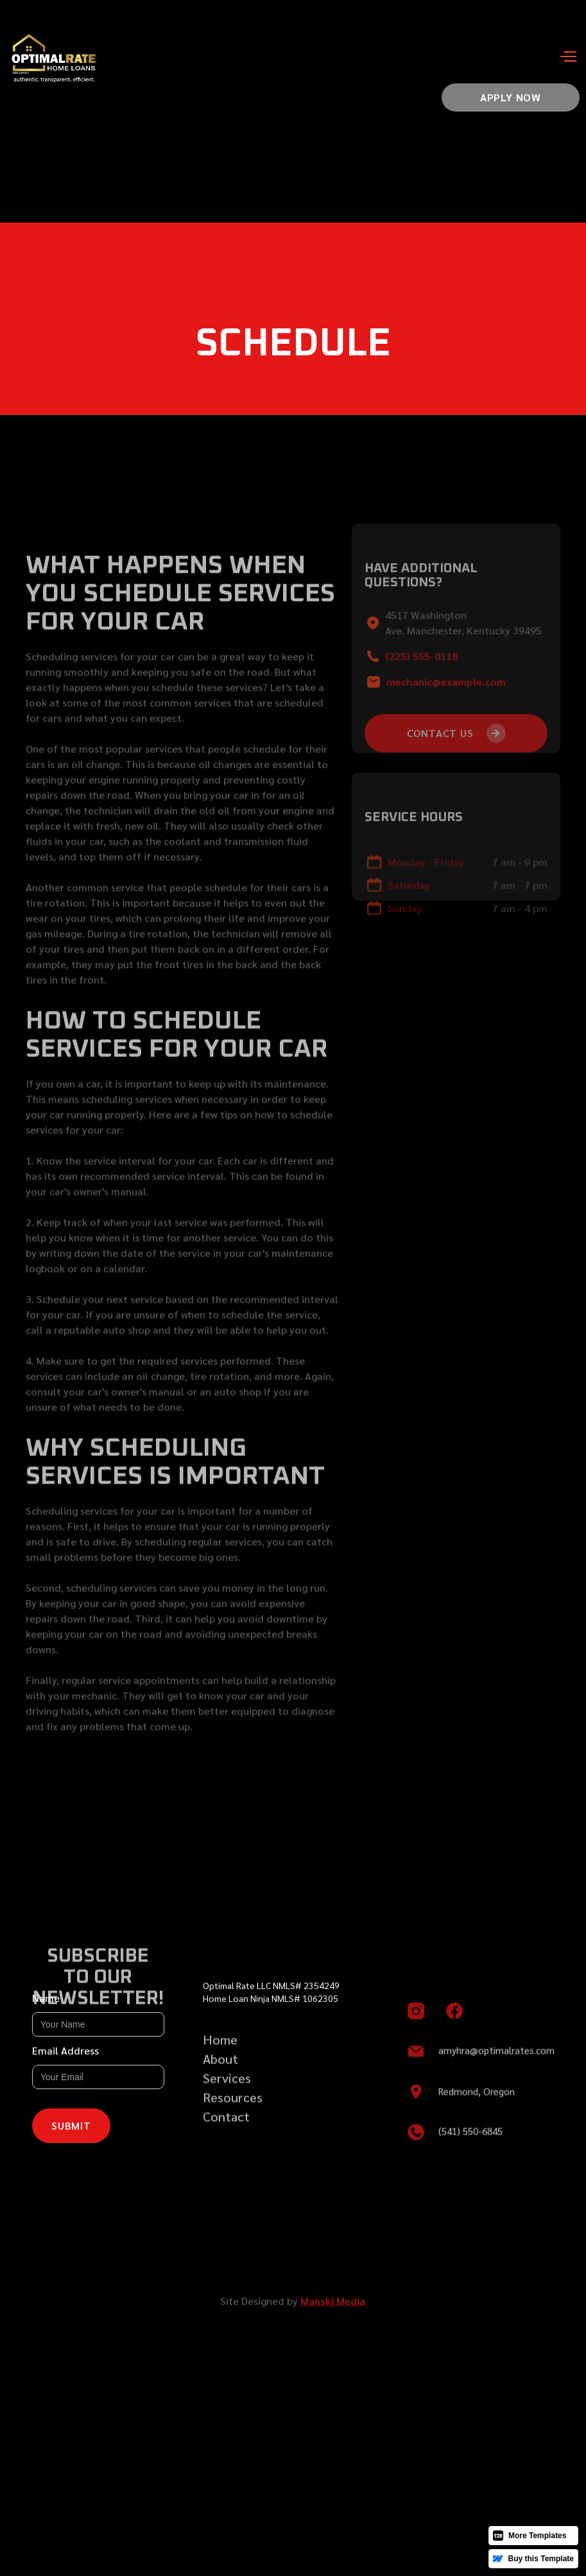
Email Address (65, 2050)
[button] (557, 58)
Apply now (510, 97)
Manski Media (332, 2311)
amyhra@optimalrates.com (496, 2059)
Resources (233, 2107)
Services (227, 2088)
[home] (67, 57)
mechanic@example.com (446, 698)
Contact (226, 2126)
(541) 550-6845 (470, 2140)
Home (220, 2049)
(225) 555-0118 (421, 672)
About (220, 2068)
